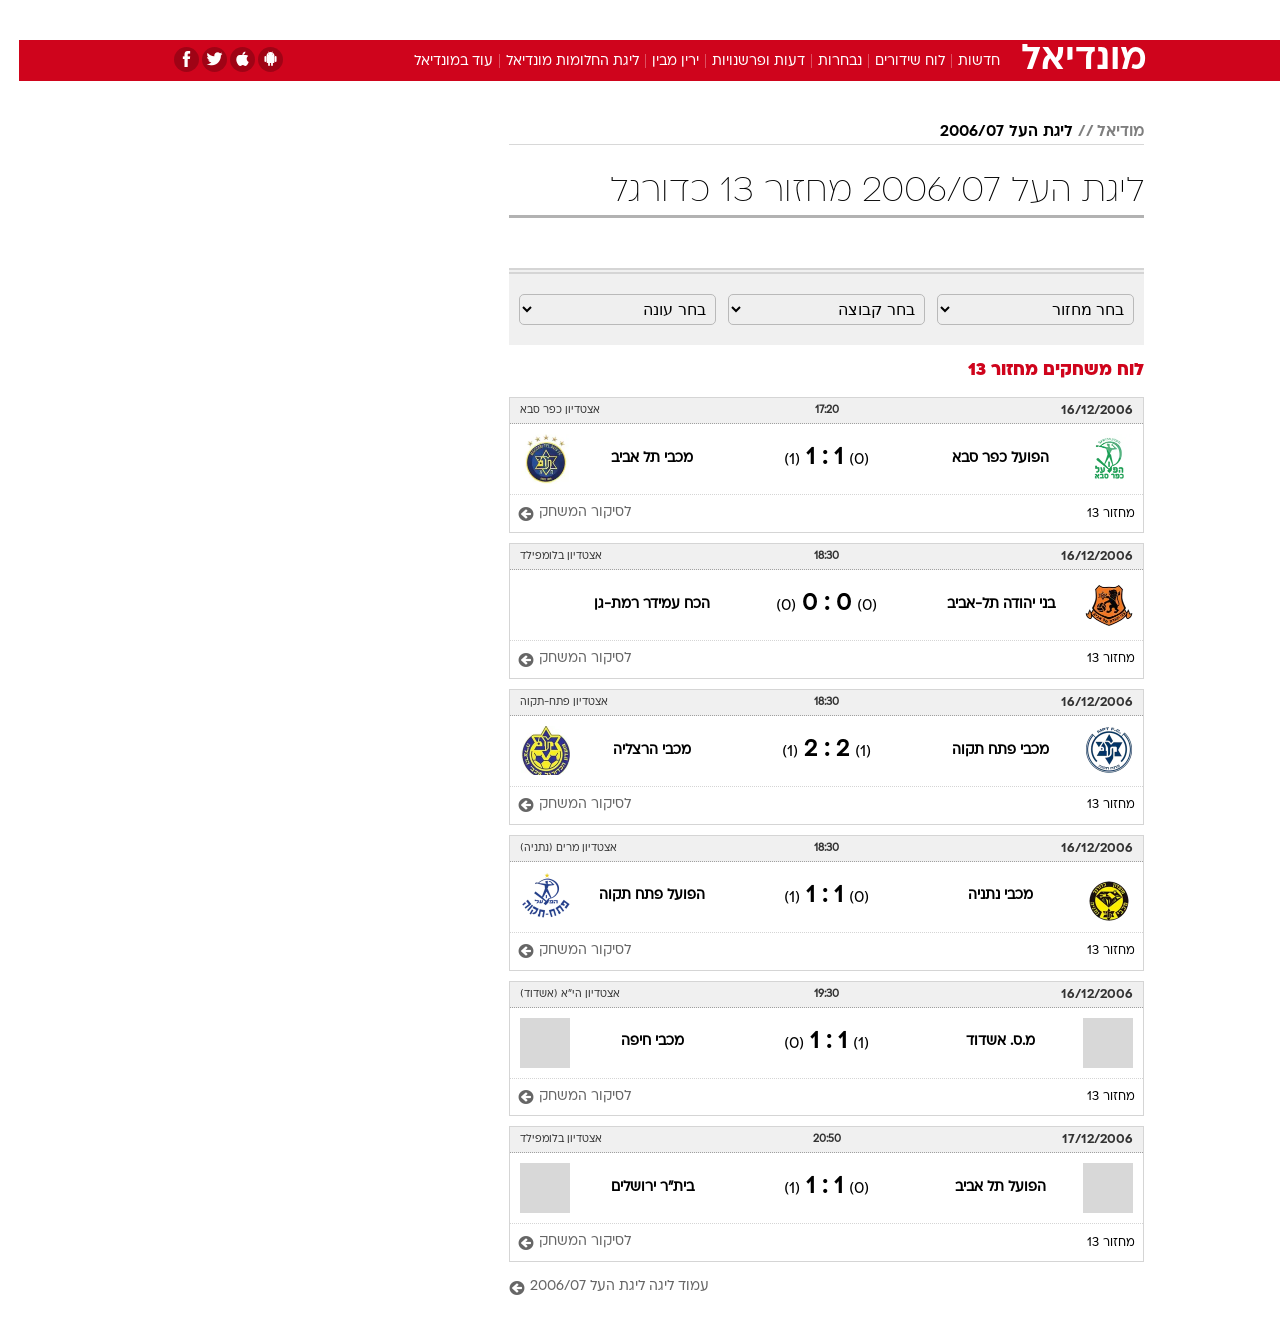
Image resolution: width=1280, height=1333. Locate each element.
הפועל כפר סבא (981, 458)
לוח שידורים (891, 61)
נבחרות (821, 61)
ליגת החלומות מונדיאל (553, 61)
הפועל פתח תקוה (633, 895)
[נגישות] (27, 20)
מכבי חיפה (633, 1041)
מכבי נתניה (981, 895)
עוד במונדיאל (434, 61)
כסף (742, 19)
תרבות (861, 19)
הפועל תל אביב (981, 1187)
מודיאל (1101, 132)
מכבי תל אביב (633, 458)
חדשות (994, 19)
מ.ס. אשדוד (981, 1041)
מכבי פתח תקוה (981, 750)
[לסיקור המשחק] (555, 513)
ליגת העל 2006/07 (987, 132)
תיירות (560, 19)
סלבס (798, 19)
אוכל (690, 19)
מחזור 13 (1092, 514)
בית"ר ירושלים (633, 1187)
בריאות (628, 19)
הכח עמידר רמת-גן (633, 604)
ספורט (926, 19)
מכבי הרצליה (633, 750)
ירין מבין (656, 61)
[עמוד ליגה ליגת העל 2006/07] (807, 1287)
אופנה (411, 19)
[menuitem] (982, 20)
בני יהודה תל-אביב (982, 604)
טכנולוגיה (485, 19)
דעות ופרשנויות (739, 61)
